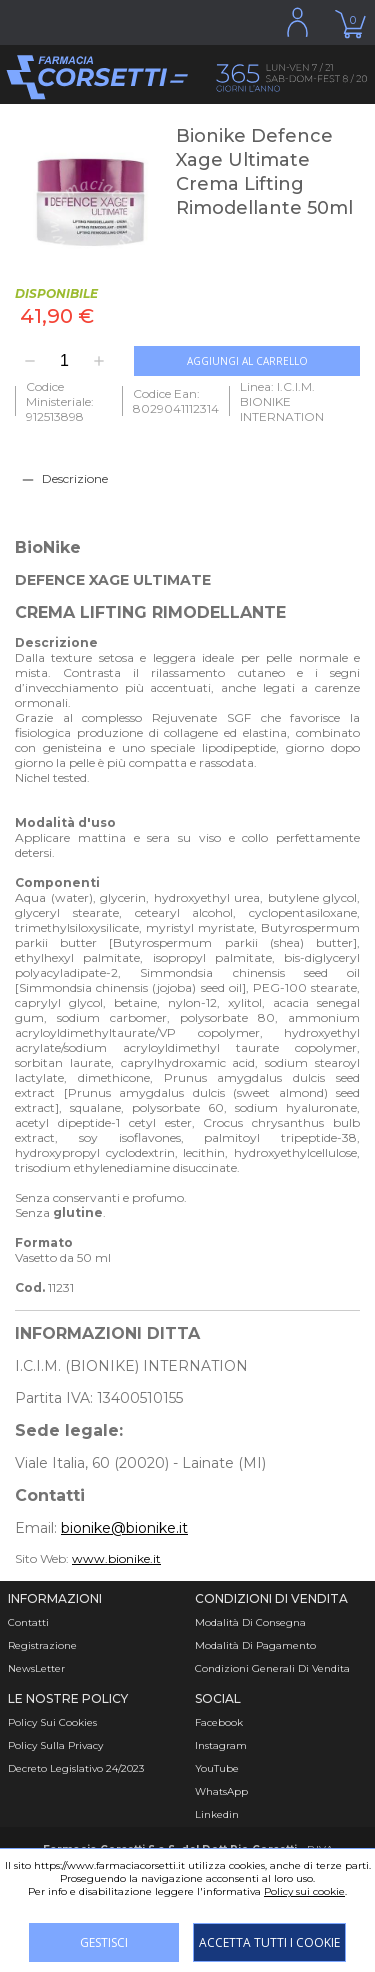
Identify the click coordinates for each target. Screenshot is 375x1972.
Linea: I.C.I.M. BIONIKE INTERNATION (282, 401)
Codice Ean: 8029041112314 (176, 401)
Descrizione (75, 478)
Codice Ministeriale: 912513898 (60, 401)
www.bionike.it (116, 1558)
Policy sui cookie (304, 1891)
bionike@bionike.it (124, 1528)
